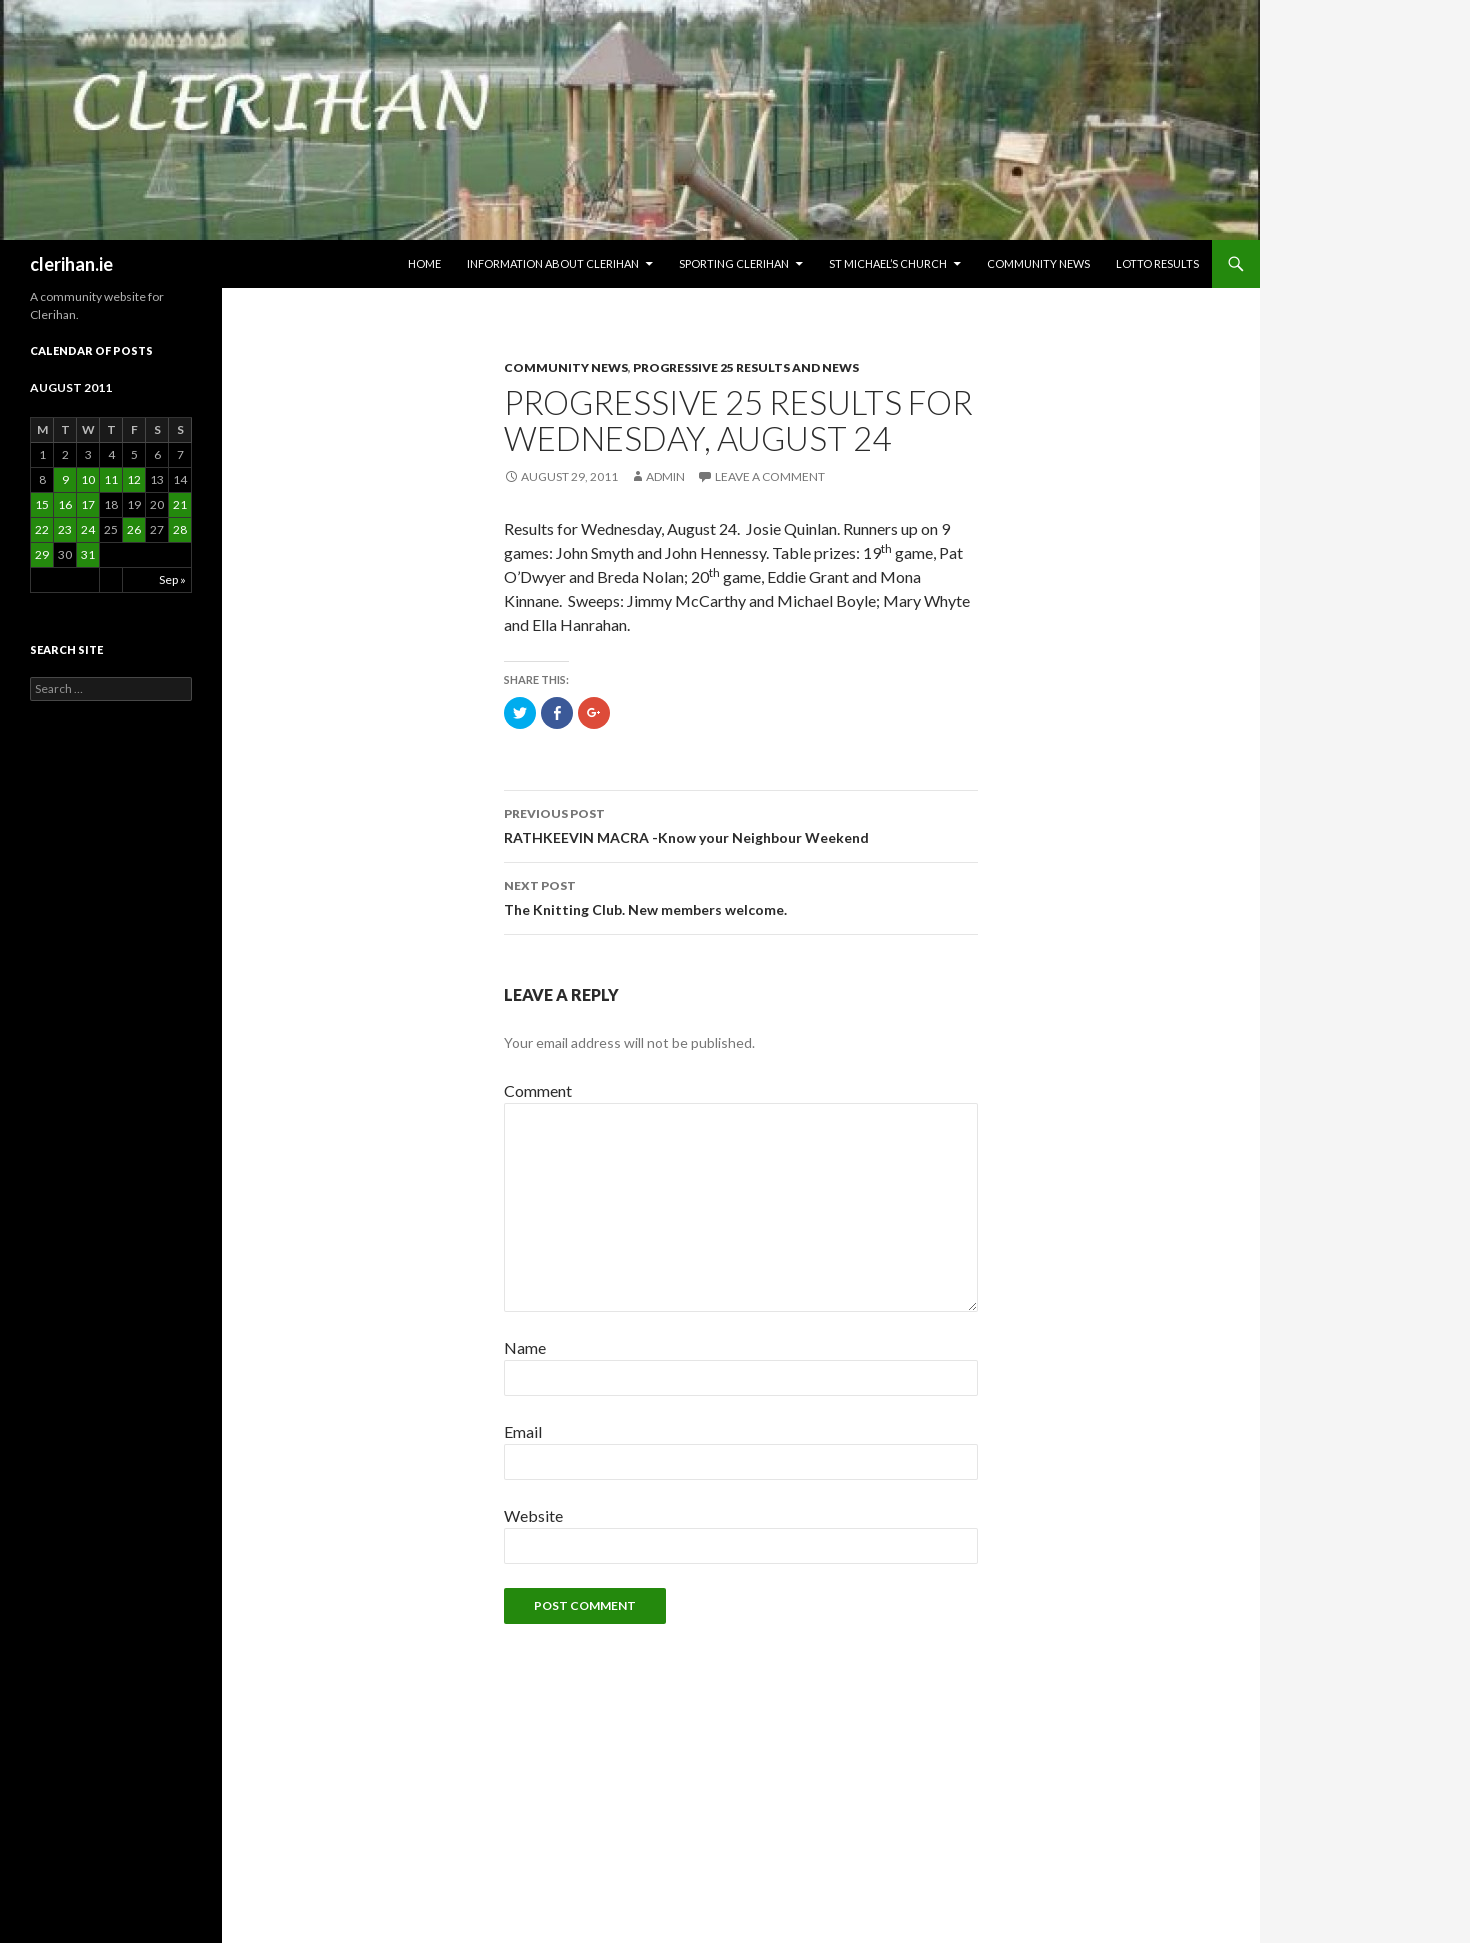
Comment (538, 1090)
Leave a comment (770, 476)
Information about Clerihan (553, 263)
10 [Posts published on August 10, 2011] (88, 479)
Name (525, 1347)
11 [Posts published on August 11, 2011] (111, 479)
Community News (1038, 263)
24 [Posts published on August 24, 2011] (88, 529)
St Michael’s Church (888, 263)
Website (533, 1515)
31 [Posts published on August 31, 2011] (88, 554)
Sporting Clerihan (734, 263)
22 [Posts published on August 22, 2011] (42, 529)
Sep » (172, 579)
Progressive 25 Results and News (746, 367)
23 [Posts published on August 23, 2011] (65, 529)
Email (523, 1431)
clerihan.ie (71, 264)
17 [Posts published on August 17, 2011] (88, 504)
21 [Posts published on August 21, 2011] (180, 504)
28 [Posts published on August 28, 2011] (180, 529)
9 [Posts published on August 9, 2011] (65, 479)
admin (665, 476)
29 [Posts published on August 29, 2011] (42, 554)
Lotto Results (1157, 263)
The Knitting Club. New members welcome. (741, 896)
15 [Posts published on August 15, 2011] (42, 504)
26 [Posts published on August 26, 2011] (134, 529)
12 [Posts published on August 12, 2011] (134, 479)
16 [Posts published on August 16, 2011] (65, 504)
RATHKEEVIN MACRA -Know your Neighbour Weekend (741, 824)
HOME (424, 263)
